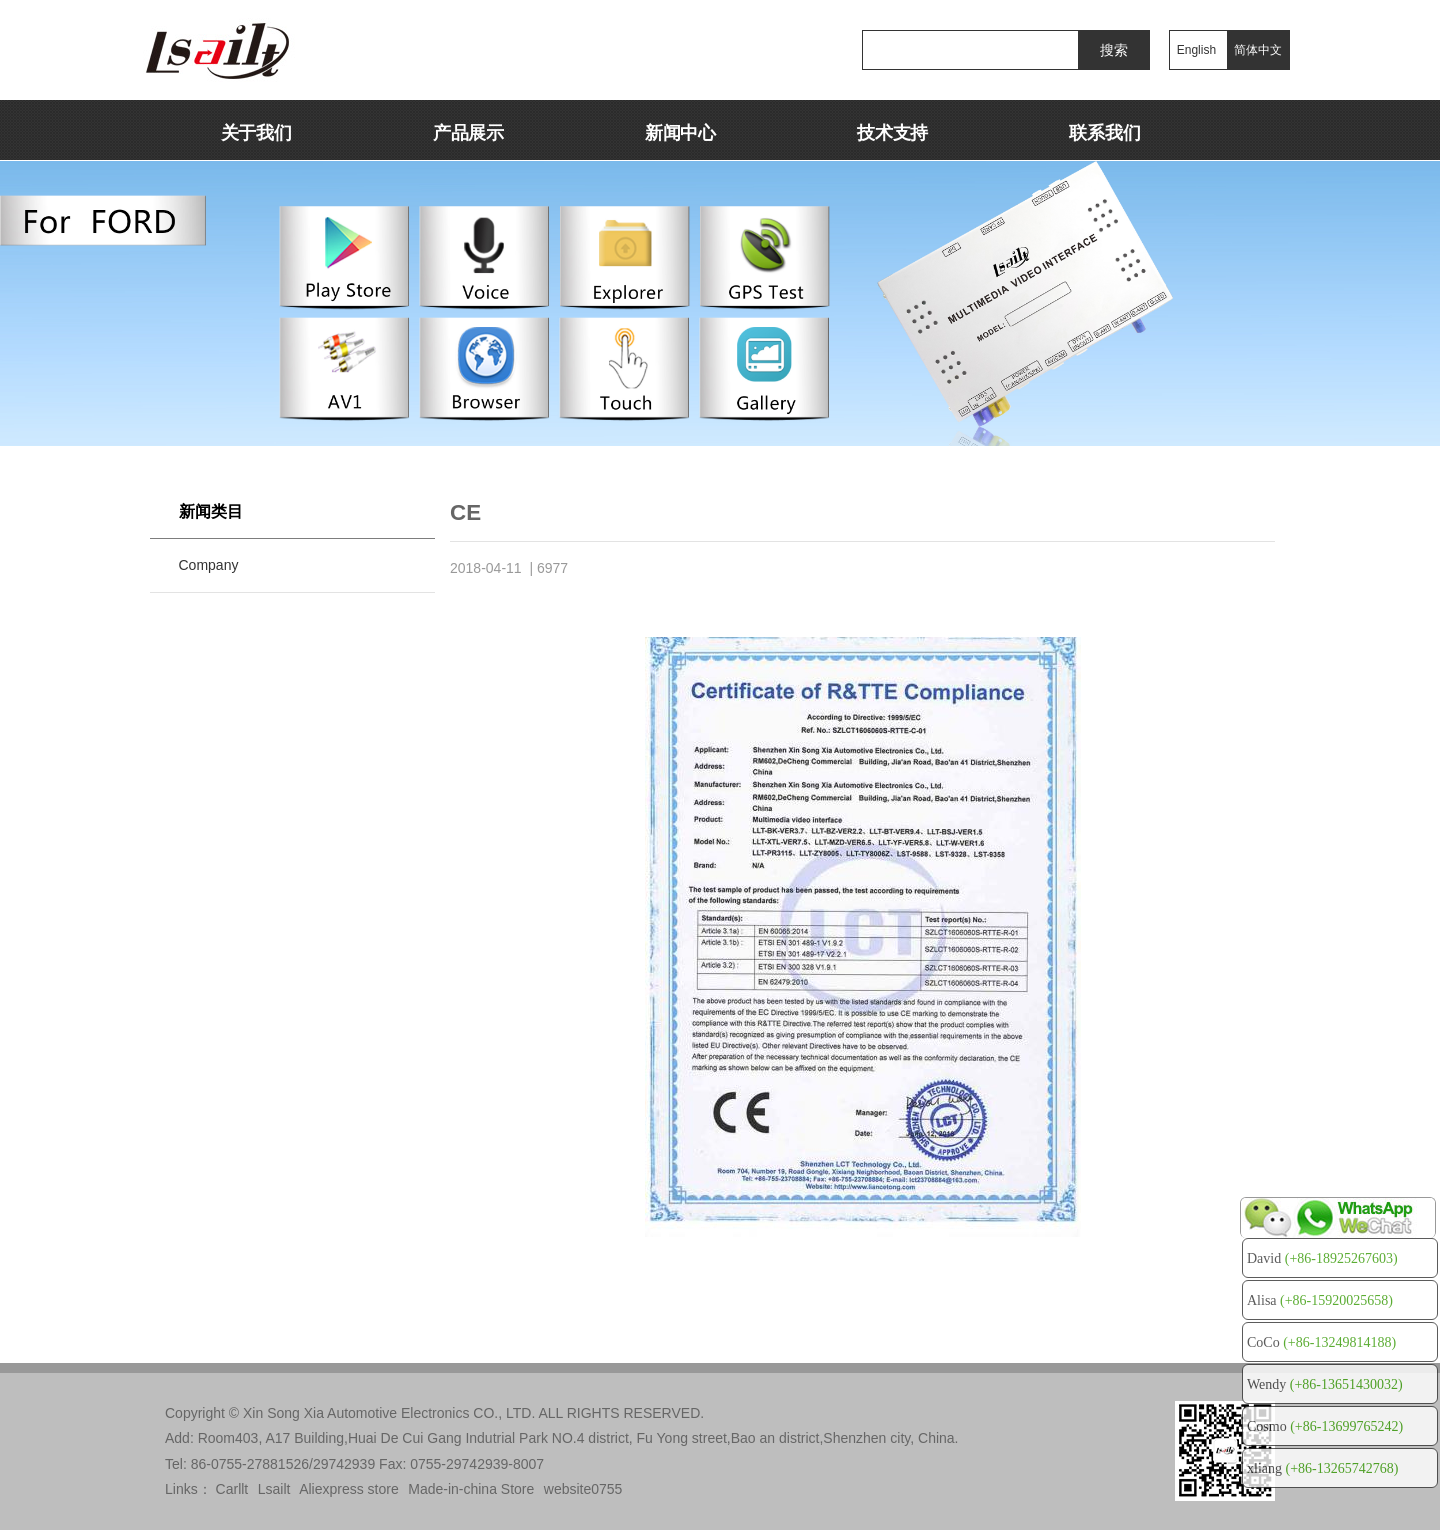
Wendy (1325, 1384)
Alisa (1320, 1300)
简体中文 (1258, 50)
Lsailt (274, 1489)
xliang (1322, 1468)
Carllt (232, 1489)
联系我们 (1104, 133)
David (1322, 1258)
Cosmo (1325, 1426)
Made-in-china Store (471, 1489)
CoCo (1321, 1342)
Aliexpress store (349, 1489)
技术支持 (892, 133)
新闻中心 (680, 133)
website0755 (583, 1489)
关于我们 (256, 133)
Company (209, 565)
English (1196, 50)
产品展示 (468, 133)
